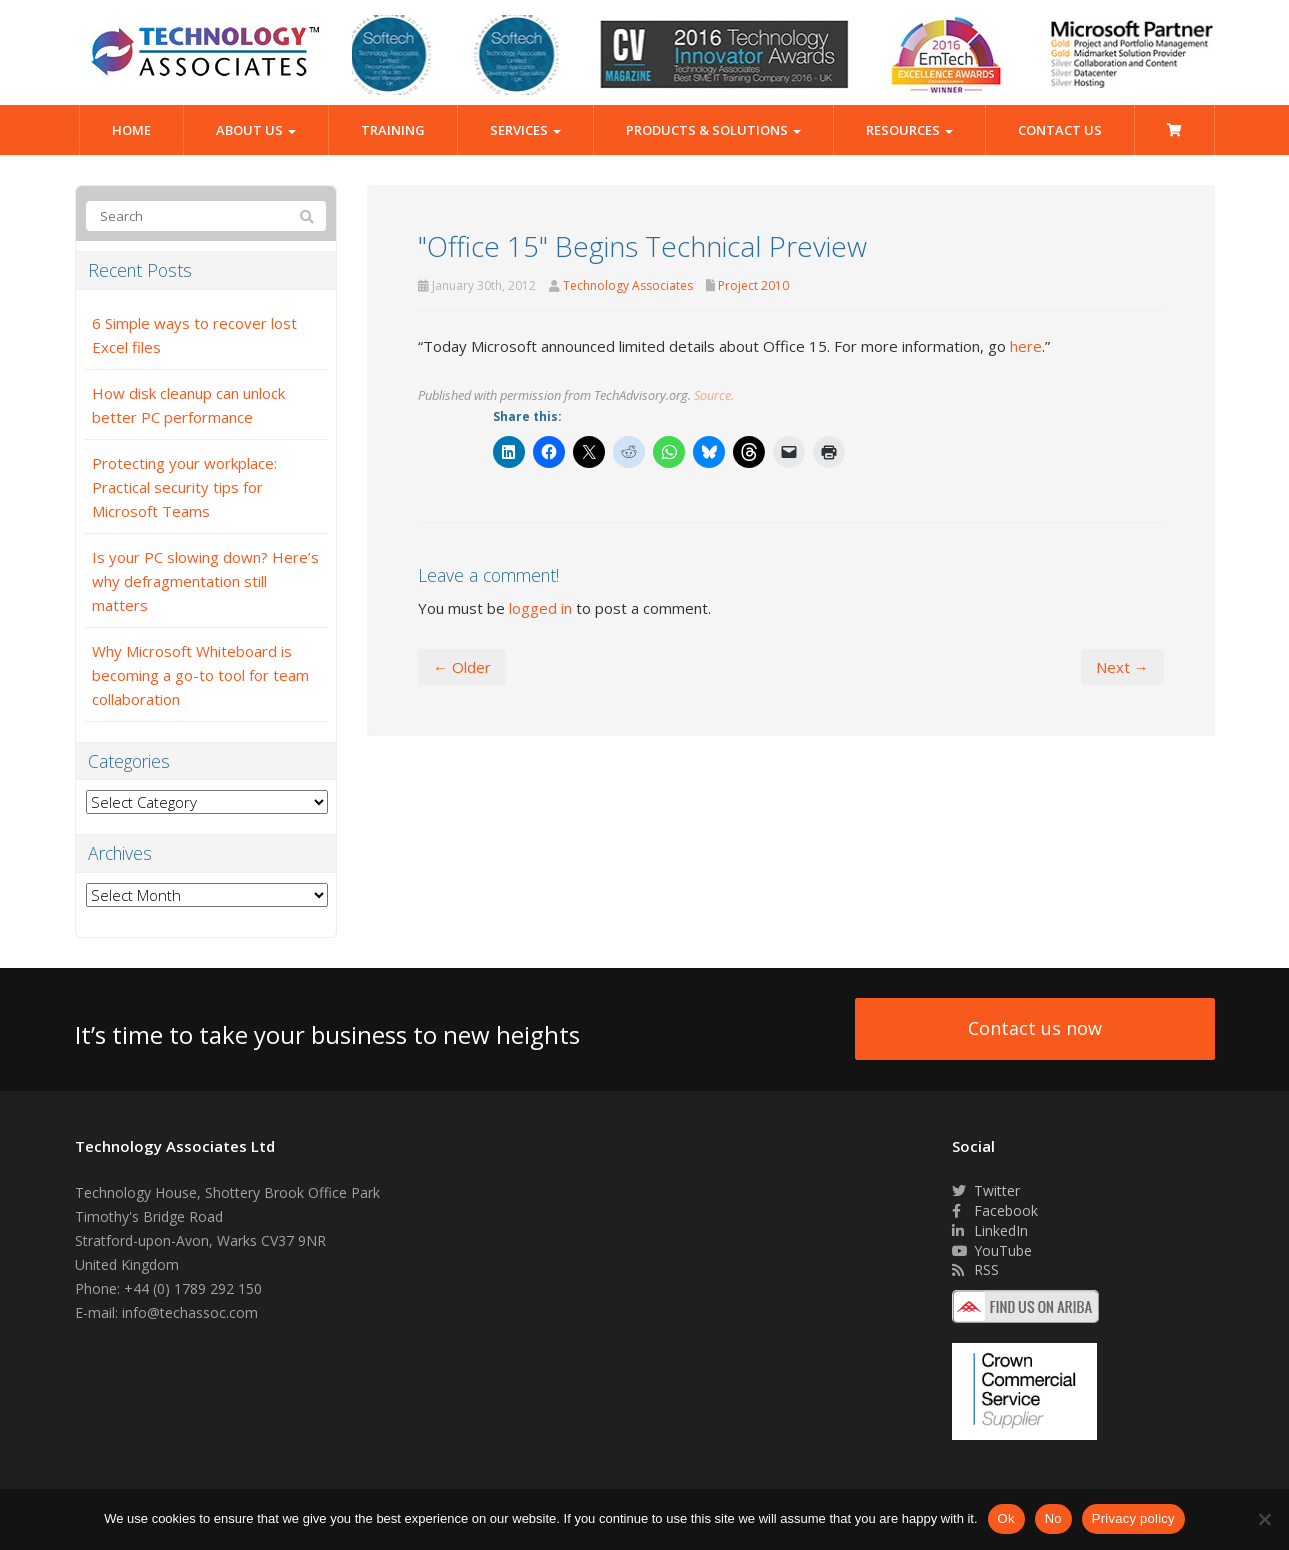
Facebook (995, 1210)
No (1053, 1518)
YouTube (992, 1250)
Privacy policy (1133, 1518)
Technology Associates (628, 285)
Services (525, 130)
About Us (256, 130)
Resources (909, 130)
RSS (975, 1269)
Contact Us (1060, 130)
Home (131, 130)
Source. (714, 395)
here (1026, 346)
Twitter (986, 1190)
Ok (1006, 1518)
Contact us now (1035, 1028)
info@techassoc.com (190, 1312)
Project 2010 (753, 285)
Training (393, 130)
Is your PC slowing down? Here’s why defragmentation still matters (205, 581)
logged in (540, 608)
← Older (462, 667)
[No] (1264, 1519)
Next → (1122, 667)
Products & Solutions (713, 130)
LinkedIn (990, 1230)
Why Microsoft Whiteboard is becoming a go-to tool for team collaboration (200, 675)
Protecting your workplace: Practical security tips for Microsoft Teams (184, 487)
